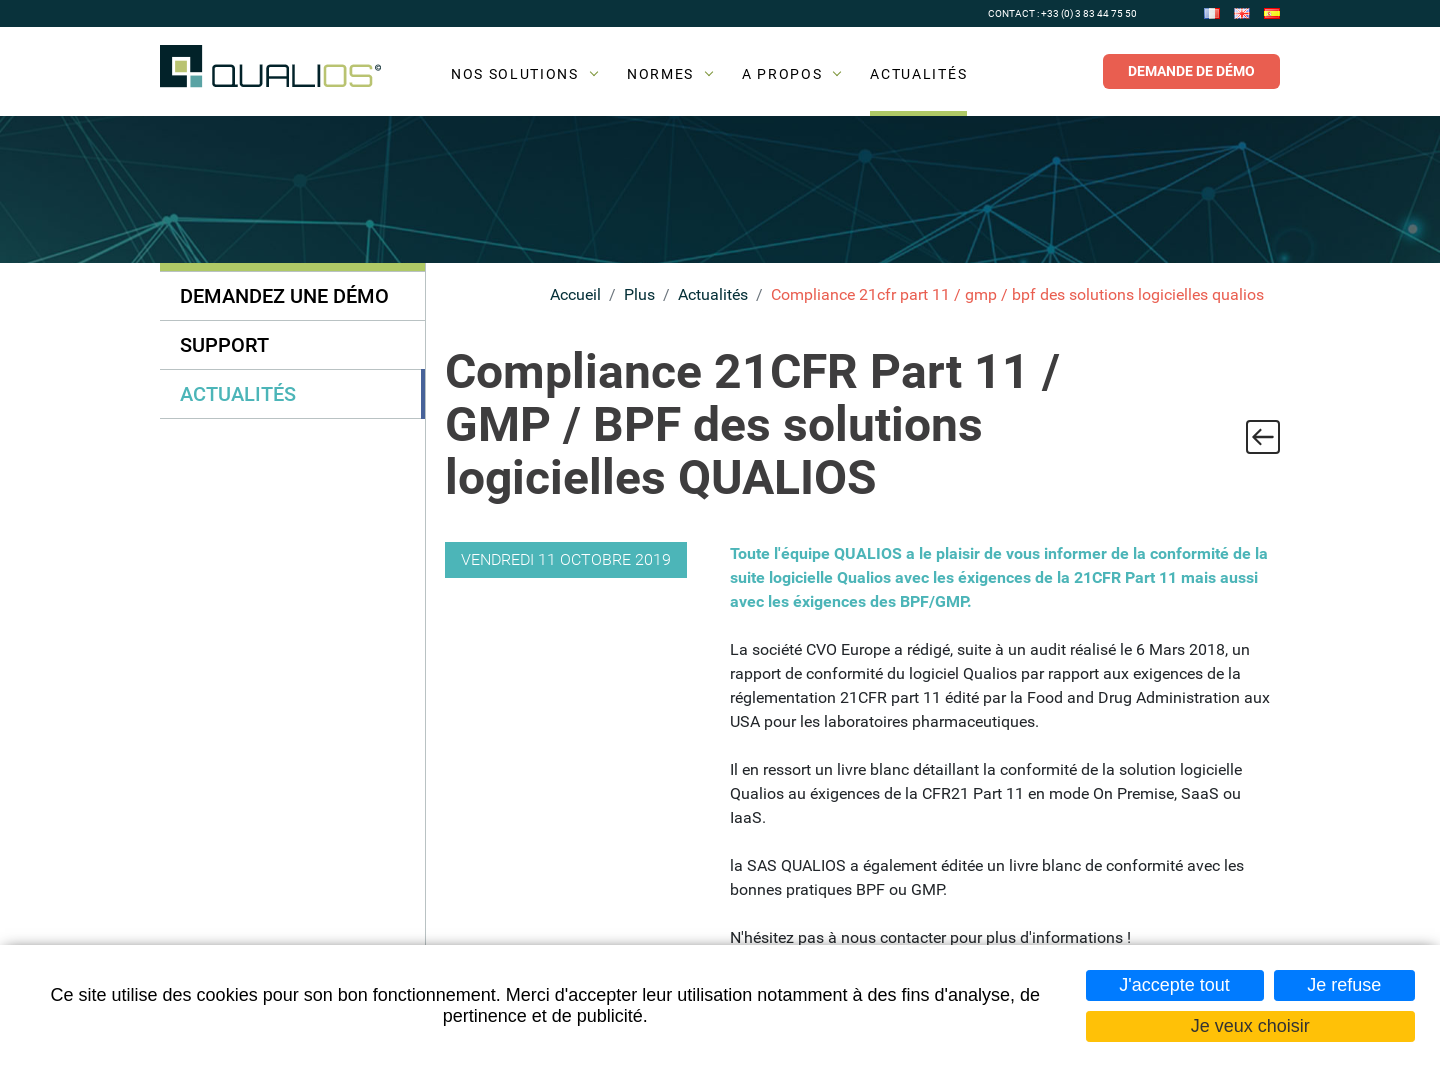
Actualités (918, 74)
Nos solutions (515, 74)
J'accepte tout (1174, 985)
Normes (660, 74)
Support (224, 345)
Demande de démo (1191, 71)
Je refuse (1344, 985)
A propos (782, 74)
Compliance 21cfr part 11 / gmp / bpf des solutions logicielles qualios (1017, 294)
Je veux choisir (1250, 1026)
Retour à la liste (1263, 437)
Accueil (575, 294)
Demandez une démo (284, 296)
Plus (639, 294)
